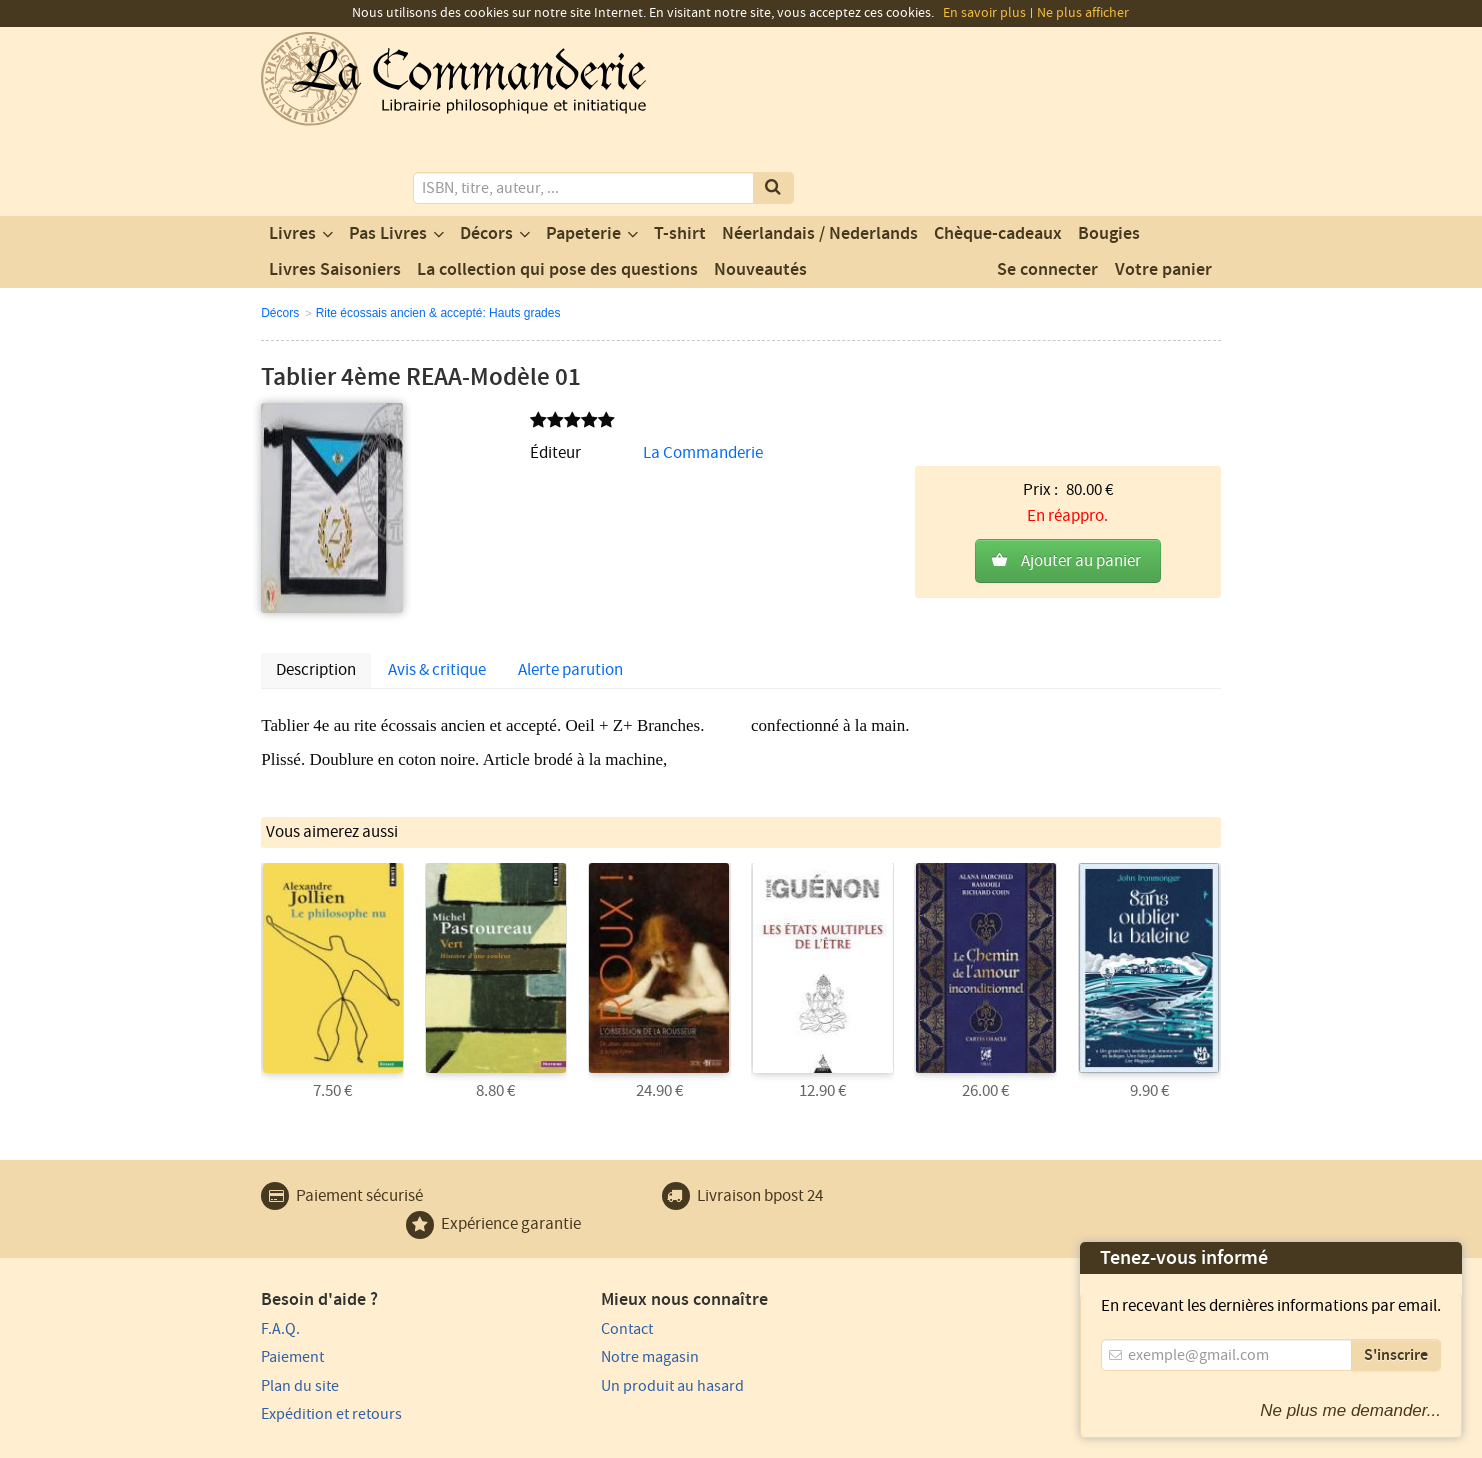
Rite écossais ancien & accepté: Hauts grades (438, 232)
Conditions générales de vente (628, 1440)
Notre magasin (555, 1274)
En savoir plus (984, 13)
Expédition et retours (331, 1331)
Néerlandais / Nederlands (820, 153)
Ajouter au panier (1081, 417)
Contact (532, 1245)
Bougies (1109, 153)
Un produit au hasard (577, 1302)
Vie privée (289, 1440)
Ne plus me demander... (1350, 1410)
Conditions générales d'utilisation (428, 1440)
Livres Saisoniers (335, 189)
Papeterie (583, 153)
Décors (486, 153)
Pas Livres (388, 153)
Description (316, 589)
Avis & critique (437, 589)
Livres (292, 153)
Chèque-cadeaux (998, 153)
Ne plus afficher (1083, 13)
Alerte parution (570, 589)
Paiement (292, 1274)
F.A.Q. (280, 1245)
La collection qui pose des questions (557, 189)
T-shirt (680, 153)
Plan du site (300, 1302)
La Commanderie (598, 372)
